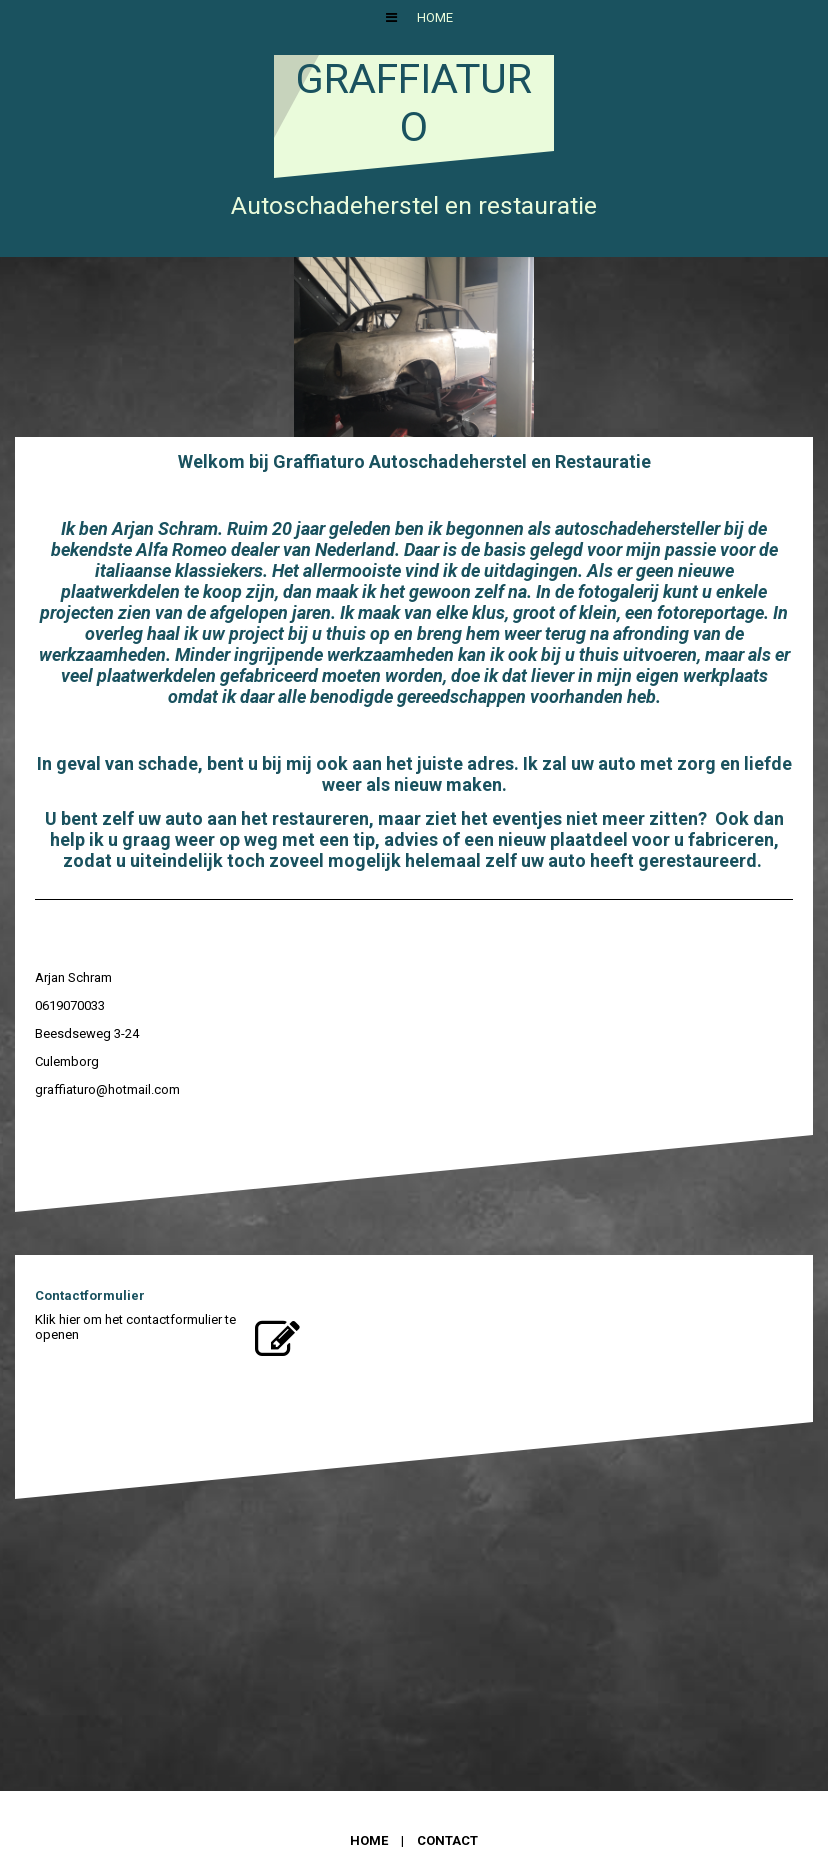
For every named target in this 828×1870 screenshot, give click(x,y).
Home (435, 17)
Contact (447, 1840)
